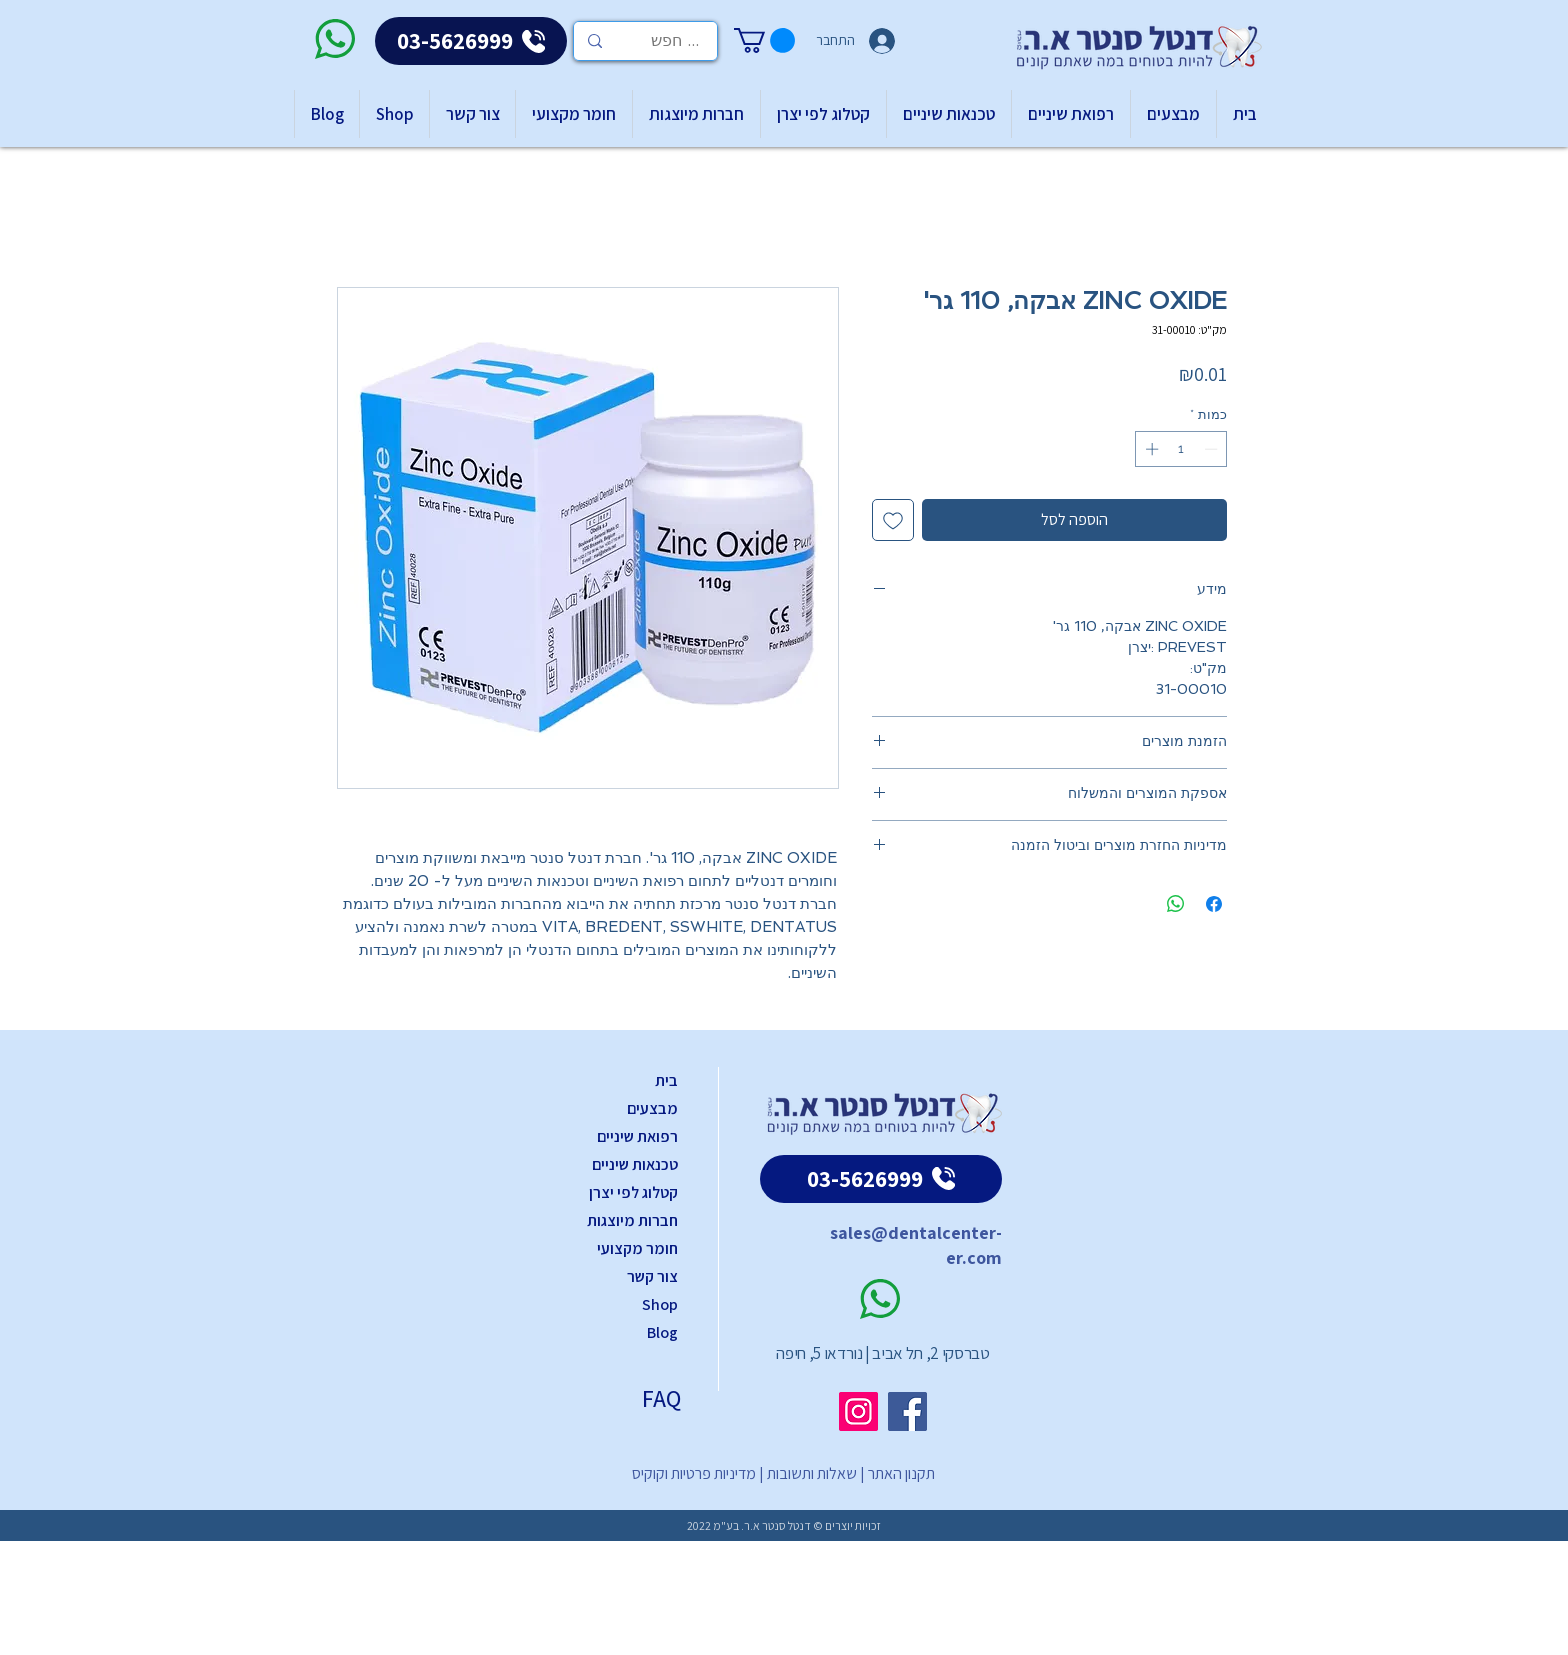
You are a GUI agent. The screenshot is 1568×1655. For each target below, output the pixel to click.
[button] (764, 40)
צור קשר (652, 1276)
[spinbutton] (1181, 449)
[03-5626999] (471, 41)
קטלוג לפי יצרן (633, 1192)
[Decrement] (1213, 449)
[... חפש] (674, 41)
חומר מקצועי (637, 1248)
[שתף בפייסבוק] (1214, 904)
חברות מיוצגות (632, 1220)
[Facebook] (907, 1411)
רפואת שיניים (637, 1136)
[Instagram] (858, 1411)
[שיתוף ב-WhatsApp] (1176, 904)
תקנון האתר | (896, 1473)
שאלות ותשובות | (806, 1473)
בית (666, 1080)
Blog (662, 1332)
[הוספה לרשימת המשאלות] (893, 520)
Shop (660, 1304)
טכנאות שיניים (635, 1164)
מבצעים (652, 1108)
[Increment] (1150, 449)
